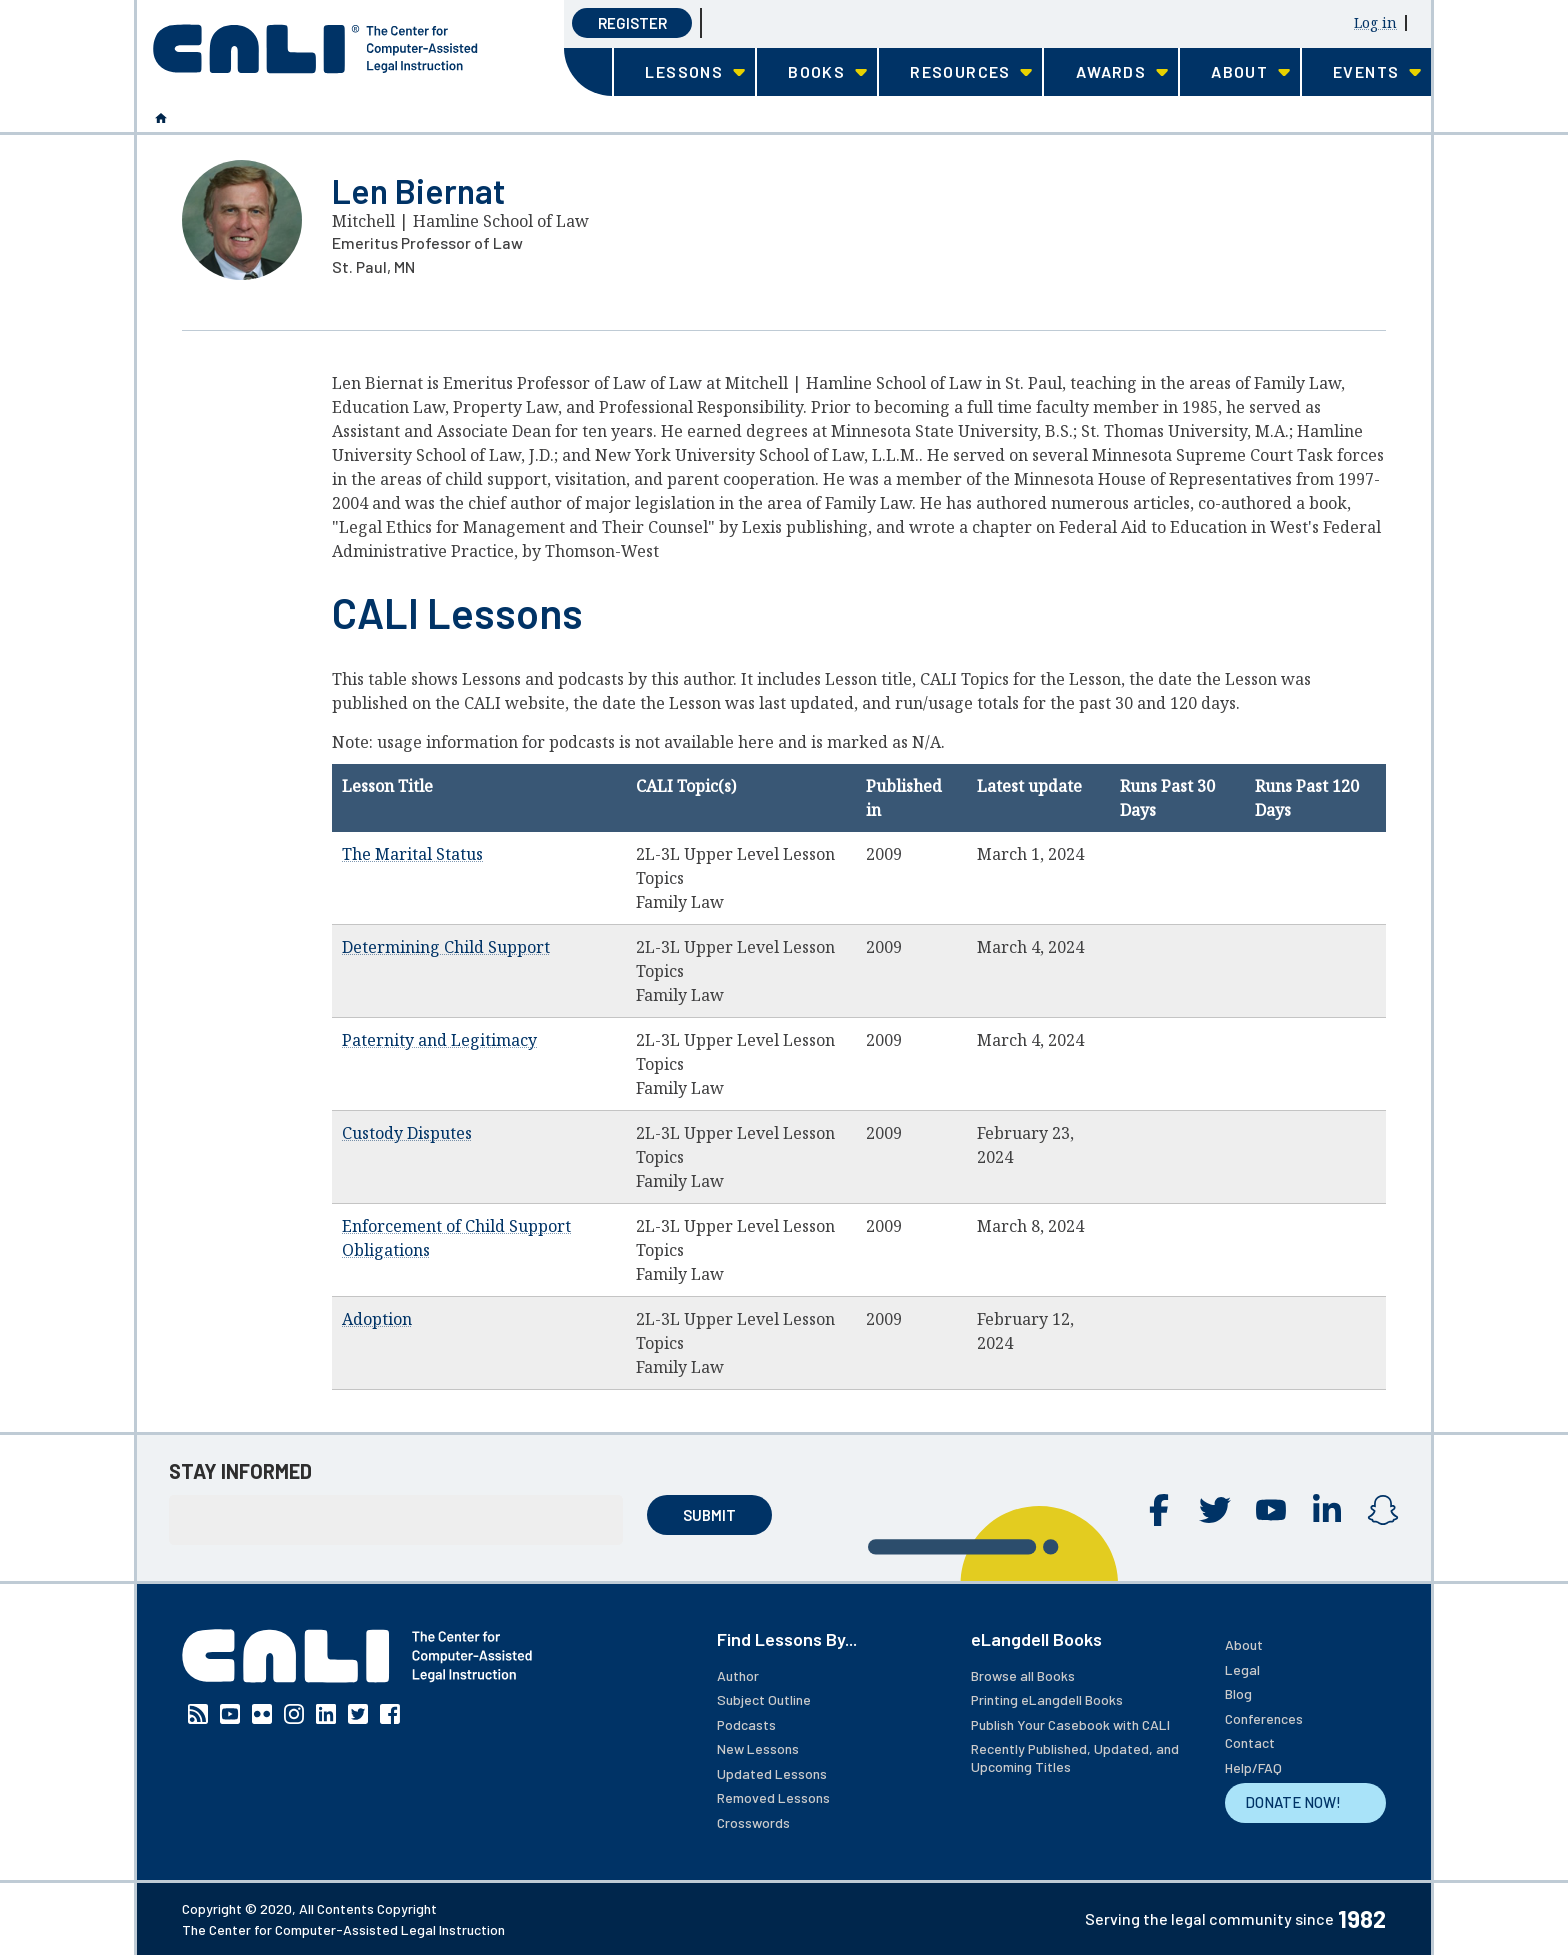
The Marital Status (412, 854)
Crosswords (753, 1822)
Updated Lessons (772, 1773)
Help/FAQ (1253, 1767)
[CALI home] (315, 49)
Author (738, 1675)
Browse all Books (1023, 1675)
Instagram (1383, 1510)
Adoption (377, 1319)
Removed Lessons (773, 1797)
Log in (1375, 22)
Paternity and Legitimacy (439, 1040)
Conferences (1264, 1718)
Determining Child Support (446, 947)
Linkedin (1327, 1510)
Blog (1238, 1693)
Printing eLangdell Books (1047, 1699)
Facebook (1159, 1510)
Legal (1242, 1669)
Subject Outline (764, 1699)
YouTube (1271, 1510)
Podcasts (746, 1724)
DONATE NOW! (1293, 1802)
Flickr (262, 1714)
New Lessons (758, 1748)
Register (632, 23)
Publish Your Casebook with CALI (1070, 1724)
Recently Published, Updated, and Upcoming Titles (1075, 1757)
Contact (1250, 1742)
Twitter (1215, 1510)
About (1244, 1644)
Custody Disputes (407, 1133)
